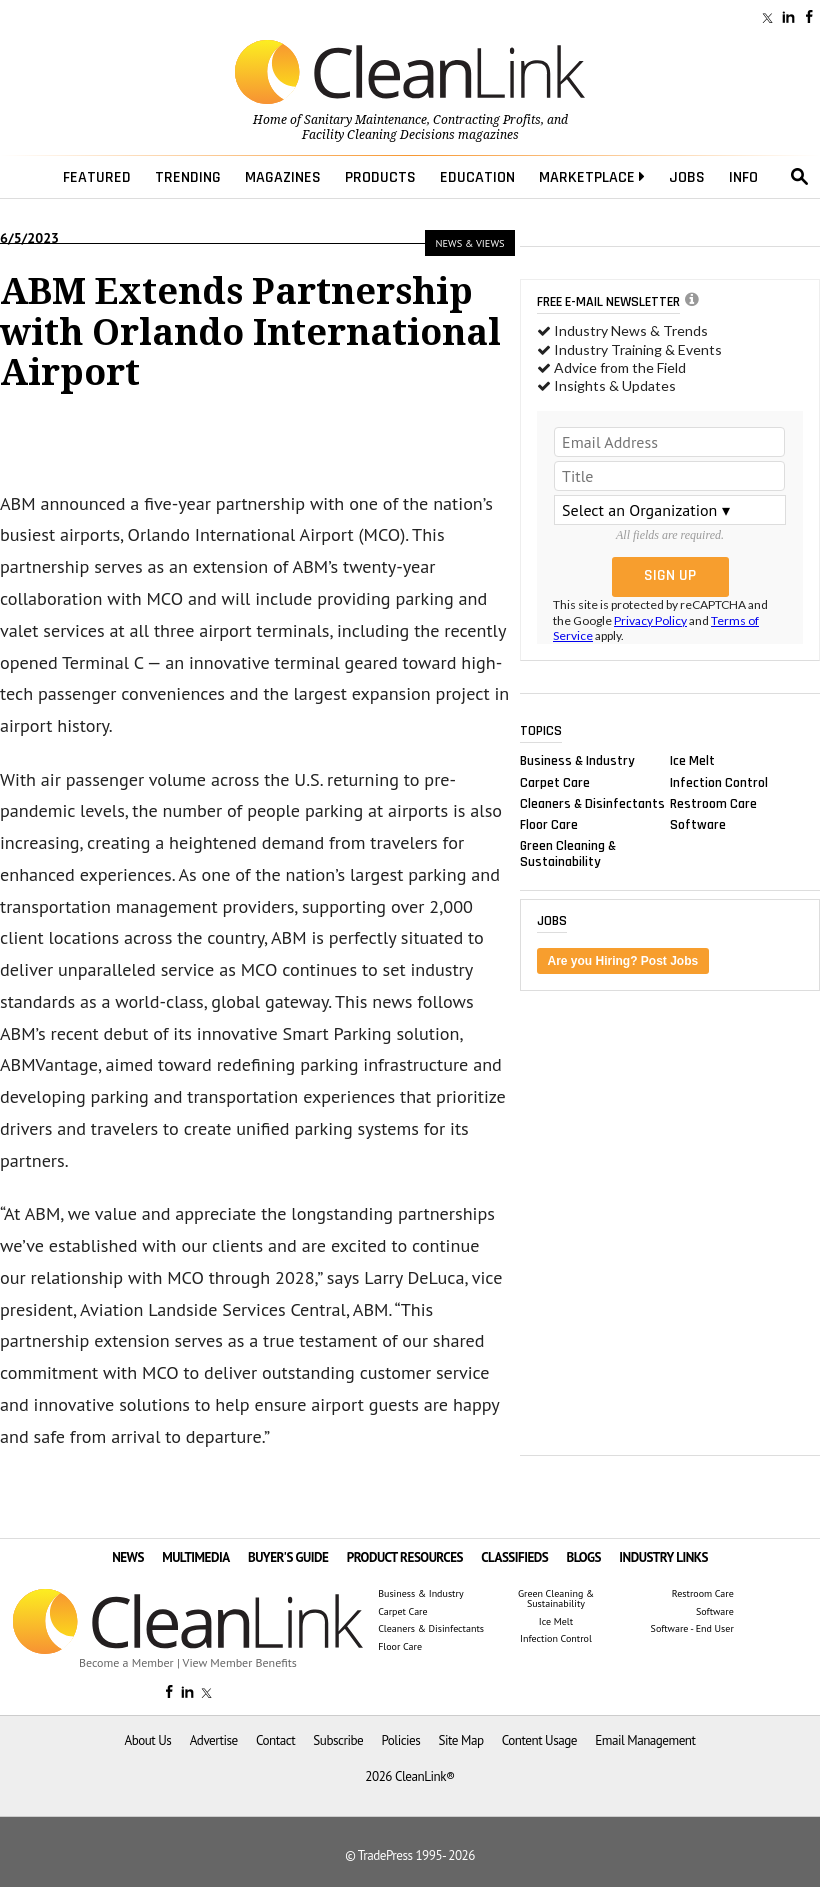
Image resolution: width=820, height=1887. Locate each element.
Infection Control (719, 782)
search (800, 177)
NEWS (128, 1557)
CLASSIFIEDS (514, 1557)
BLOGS (584, 1557)
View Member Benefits (240, 1662)
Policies (400, 1740)
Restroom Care (713, 803)
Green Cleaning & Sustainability (568, 854)
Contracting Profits (487, 120)
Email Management (645, 1740)
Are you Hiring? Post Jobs (623, 961)
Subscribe (338, 1740)
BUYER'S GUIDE (288, 1557)
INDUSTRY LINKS (663, 1557)
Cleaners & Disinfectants (592, 803)
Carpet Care (555, 782)
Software (698, 824)
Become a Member (126, 1662)
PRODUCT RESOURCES (405, 1557)
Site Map (461, 1740)
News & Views (470, 243)
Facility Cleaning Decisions (378, 135)
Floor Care (549, 824)
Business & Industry (577, 761)
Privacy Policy (650, 620)
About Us (147, 1740)
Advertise (214, 1740)
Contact (275, 1740)
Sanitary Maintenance (365, 120)
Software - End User (692, 1629)
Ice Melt (692, 761)
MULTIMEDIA (195, 1557)
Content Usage (539, 1740)
